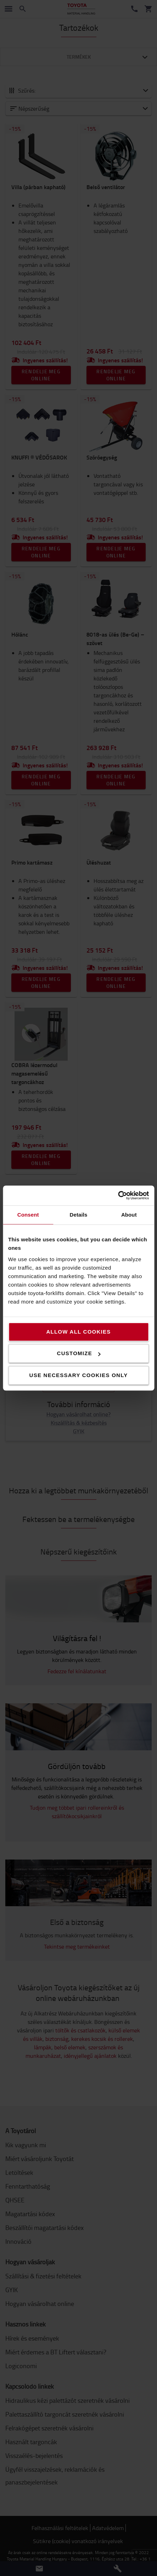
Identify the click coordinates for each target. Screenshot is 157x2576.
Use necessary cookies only (78, 1375)
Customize (79, 1353)
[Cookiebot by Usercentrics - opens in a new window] (118, 1195)
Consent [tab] (28, 1215)
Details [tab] (79, 1215)
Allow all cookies (78, 1332)
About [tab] (129, 1215)
